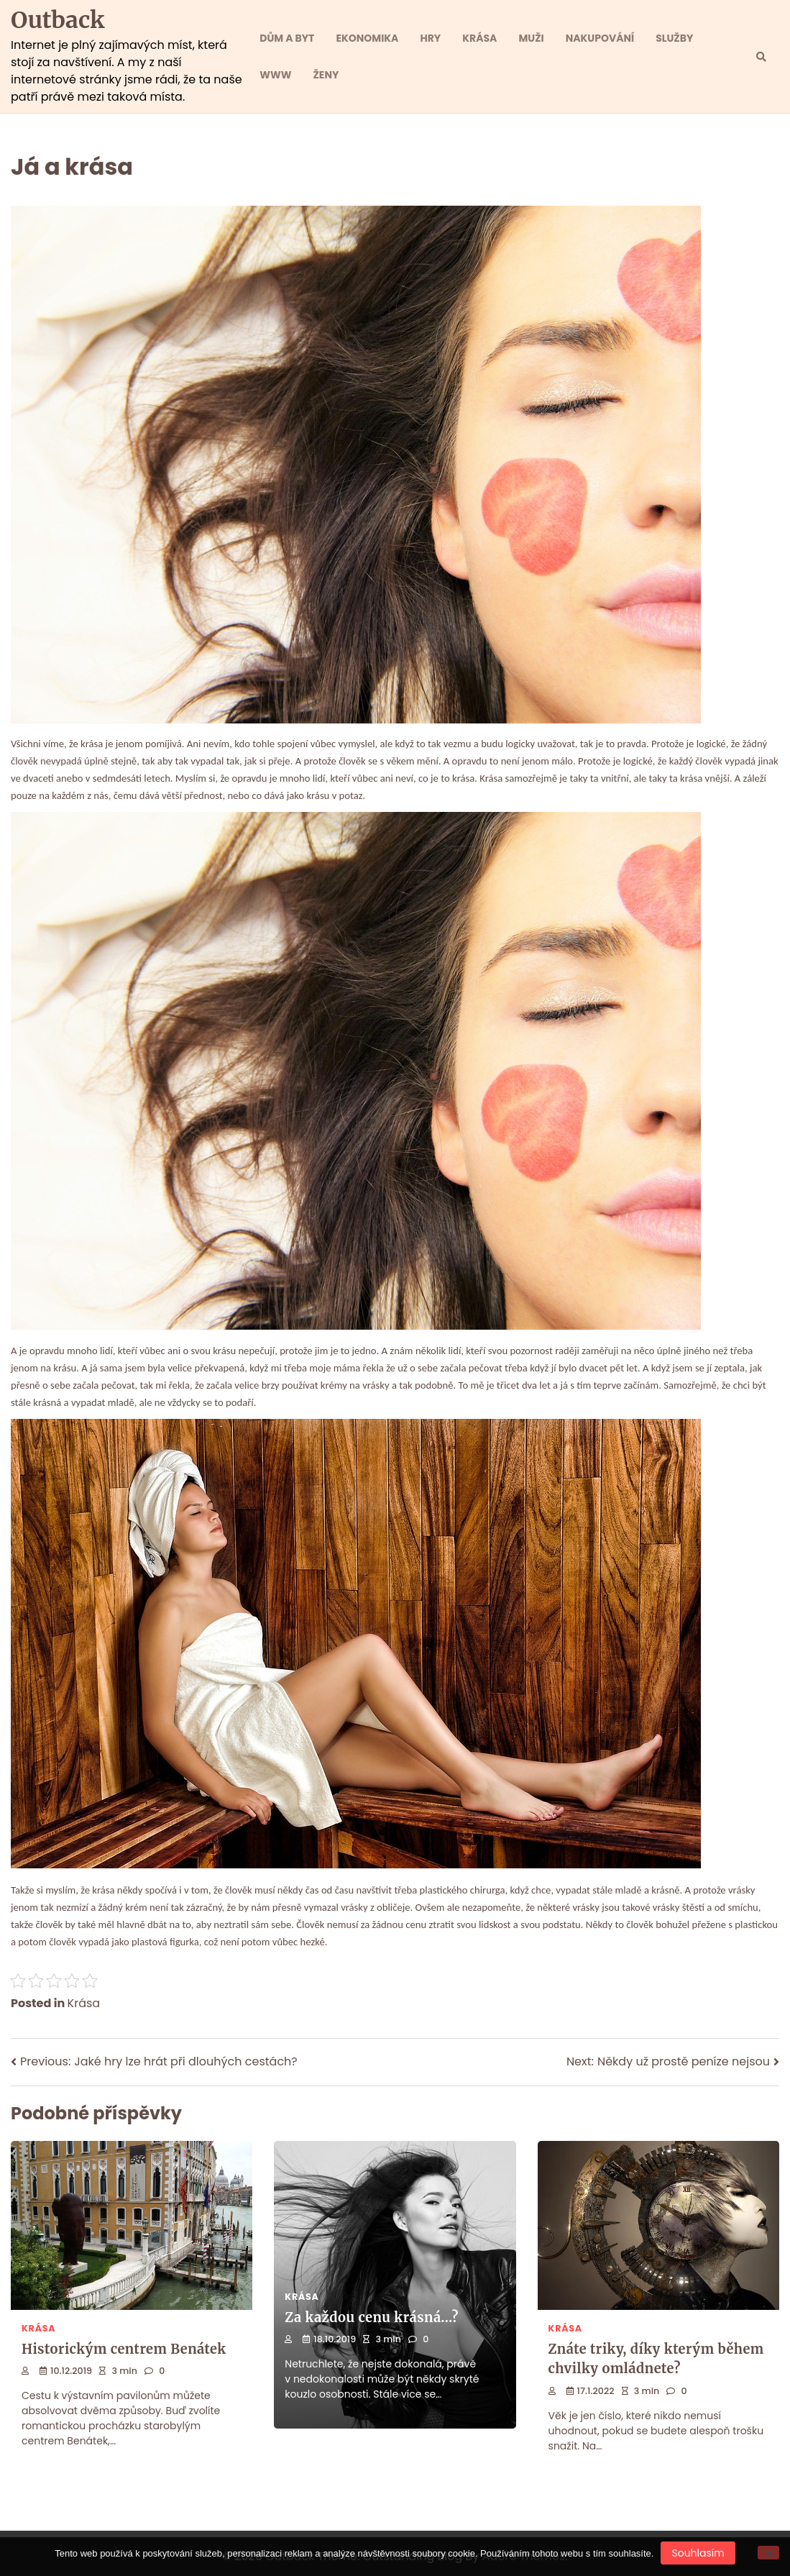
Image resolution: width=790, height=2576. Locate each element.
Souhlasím (697, 2553)
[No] (768, 2552)
